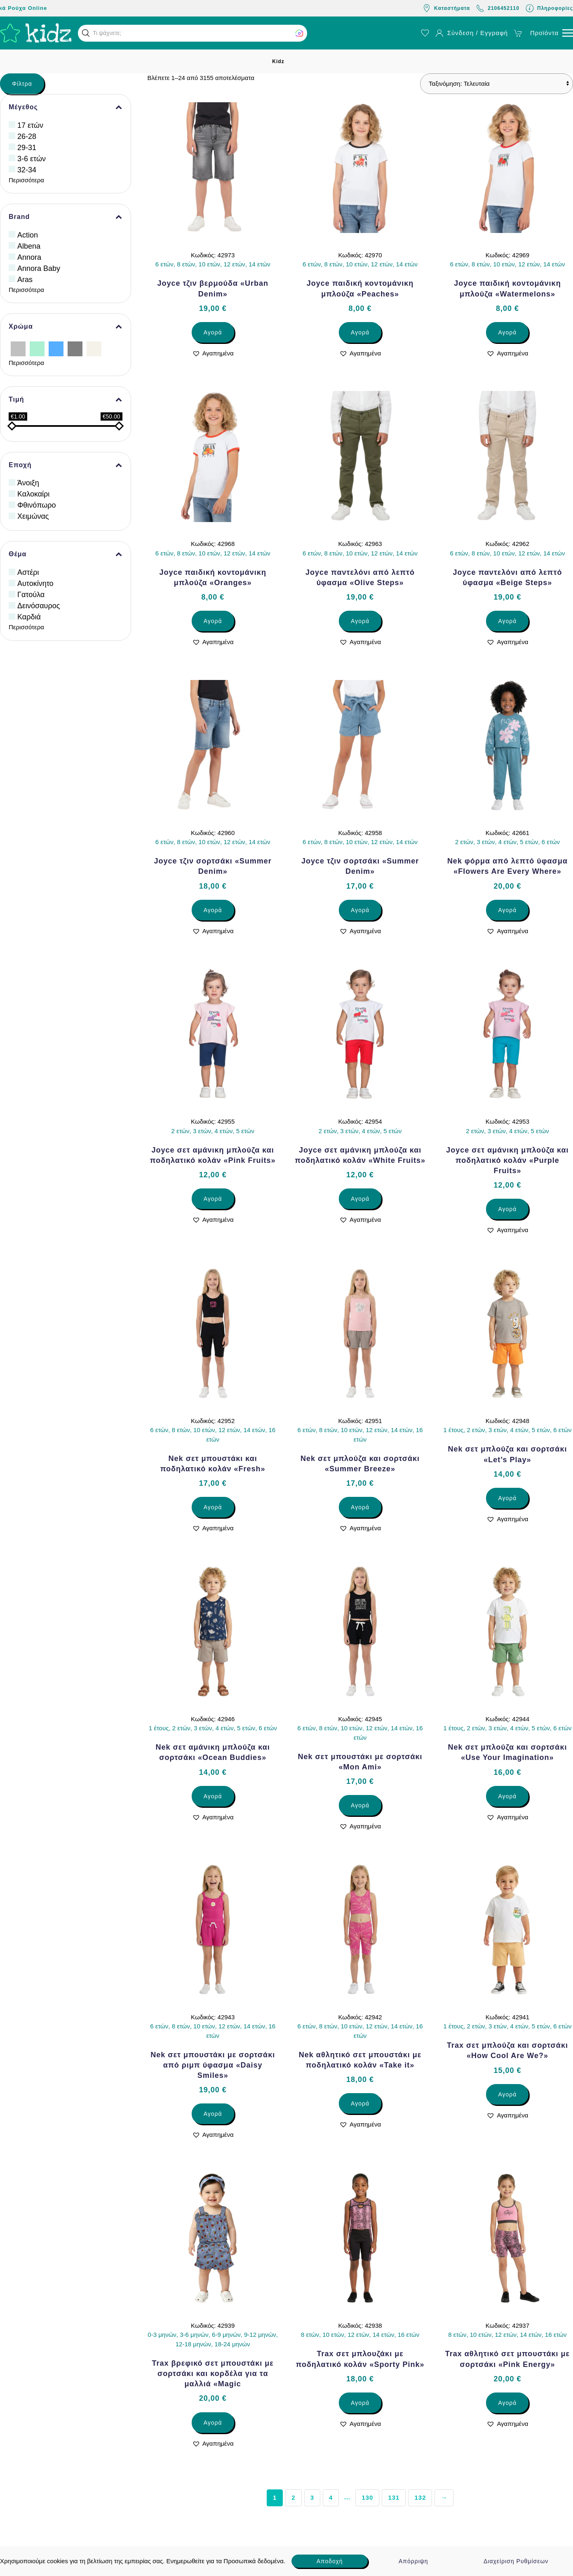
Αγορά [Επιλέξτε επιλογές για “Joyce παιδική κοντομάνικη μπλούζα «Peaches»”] (360, 332)
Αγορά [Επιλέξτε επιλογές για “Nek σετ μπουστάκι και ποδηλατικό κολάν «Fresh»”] (213, 1507)
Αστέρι (28, 572)
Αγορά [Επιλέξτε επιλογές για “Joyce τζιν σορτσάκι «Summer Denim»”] (213, 910)
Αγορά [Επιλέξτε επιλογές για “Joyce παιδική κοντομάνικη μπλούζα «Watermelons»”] (507, 332)
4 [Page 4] (331, 2497)
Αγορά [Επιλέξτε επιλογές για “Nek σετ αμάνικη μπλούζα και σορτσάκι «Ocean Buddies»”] (213, 1796)
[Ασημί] (18, 348)
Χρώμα (65, 326)
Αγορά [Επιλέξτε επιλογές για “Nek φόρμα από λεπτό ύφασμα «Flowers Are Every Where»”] (507, 910)
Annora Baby (38, 268)
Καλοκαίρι (33, 494)
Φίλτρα (22, 83)
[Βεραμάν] (37, 348)
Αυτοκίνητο (35, 583)
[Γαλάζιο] (56, 348)
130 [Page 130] (367, 2497)
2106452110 (497, 8)
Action (27, 235)
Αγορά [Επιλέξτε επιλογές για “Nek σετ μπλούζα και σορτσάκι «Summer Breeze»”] (360, 1507)
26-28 (26, 136)
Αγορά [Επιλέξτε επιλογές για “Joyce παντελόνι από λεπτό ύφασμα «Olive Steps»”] (360, 621)
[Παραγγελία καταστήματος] (496, 83)
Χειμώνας (33, 516)
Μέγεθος (65, 107)
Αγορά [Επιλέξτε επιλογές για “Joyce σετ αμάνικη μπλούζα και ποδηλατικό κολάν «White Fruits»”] (360, 1198)
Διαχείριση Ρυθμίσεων (516, 2561)
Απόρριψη (413, 2561)
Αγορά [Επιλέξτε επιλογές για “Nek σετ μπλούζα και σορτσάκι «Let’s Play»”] (507, 1498)
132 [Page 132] (420, 2497)
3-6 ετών (31, 159)
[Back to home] (36, 33)
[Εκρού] (94, 348)
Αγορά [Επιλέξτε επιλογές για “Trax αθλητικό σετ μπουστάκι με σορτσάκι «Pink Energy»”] (507, 2403)
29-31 (26, 148)
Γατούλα (31, 594)
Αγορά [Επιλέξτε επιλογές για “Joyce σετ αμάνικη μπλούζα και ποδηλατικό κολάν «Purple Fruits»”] (507, 1209)
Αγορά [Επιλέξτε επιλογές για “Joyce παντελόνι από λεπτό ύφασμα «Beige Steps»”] (507, 621)
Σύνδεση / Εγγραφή (471, 33)
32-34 (26, 170)
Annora (29, 257)
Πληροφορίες (549, 8)
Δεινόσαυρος (38, 606)
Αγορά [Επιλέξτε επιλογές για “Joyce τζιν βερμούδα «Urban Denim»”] (213, 332)
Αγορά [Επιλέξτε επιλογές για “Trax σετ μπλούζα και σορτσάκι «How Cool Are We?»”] (507, 2094)
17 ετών (30, 125)
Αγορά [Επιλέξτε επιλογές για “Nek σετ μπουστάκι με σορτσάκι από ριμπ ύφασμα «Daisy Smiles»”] (213, 2113)
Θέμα (65, 554)
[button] (85, 33)
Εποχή (65, 465)
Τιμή (65, 399)
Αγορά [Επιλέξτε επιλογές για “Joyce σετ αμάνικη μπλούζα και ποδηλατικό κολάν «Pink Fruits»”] (213, 1198)
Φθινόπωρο (36, 505)
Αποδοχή (330, 2561)
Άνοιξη (28, 483)
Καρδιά (29, 617)
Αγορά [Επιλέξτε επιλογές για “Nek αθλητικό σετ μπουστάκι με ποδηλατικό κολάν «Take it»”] (360, 2103)
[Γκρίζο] (75, 348)
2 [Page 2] (293, 2497)
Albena (28, 246)
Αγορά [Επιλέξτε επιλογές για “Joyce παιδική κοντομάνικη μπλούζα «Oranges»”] (213, 621)
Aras (25, 279)
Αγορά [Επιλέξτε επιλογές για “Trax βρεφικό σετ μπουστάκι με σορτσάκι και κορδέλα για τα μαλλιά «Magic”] (213, 2422)
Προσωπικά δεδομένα (253, 2560)
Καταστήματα (446, 8)
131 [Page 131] (393, 2497)
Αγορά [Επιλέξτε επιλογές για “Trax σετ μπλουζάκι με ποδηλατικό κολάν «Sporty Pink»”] (360, 2403)
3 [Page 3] (312, 2497)
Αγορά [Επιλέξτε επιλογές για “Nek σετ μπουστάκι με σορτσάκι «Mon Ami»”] (360, 1805)
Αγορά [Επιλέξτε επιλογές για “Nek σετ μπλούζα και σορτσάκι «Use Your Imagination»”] (507, 1796)
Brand (65, 216)
